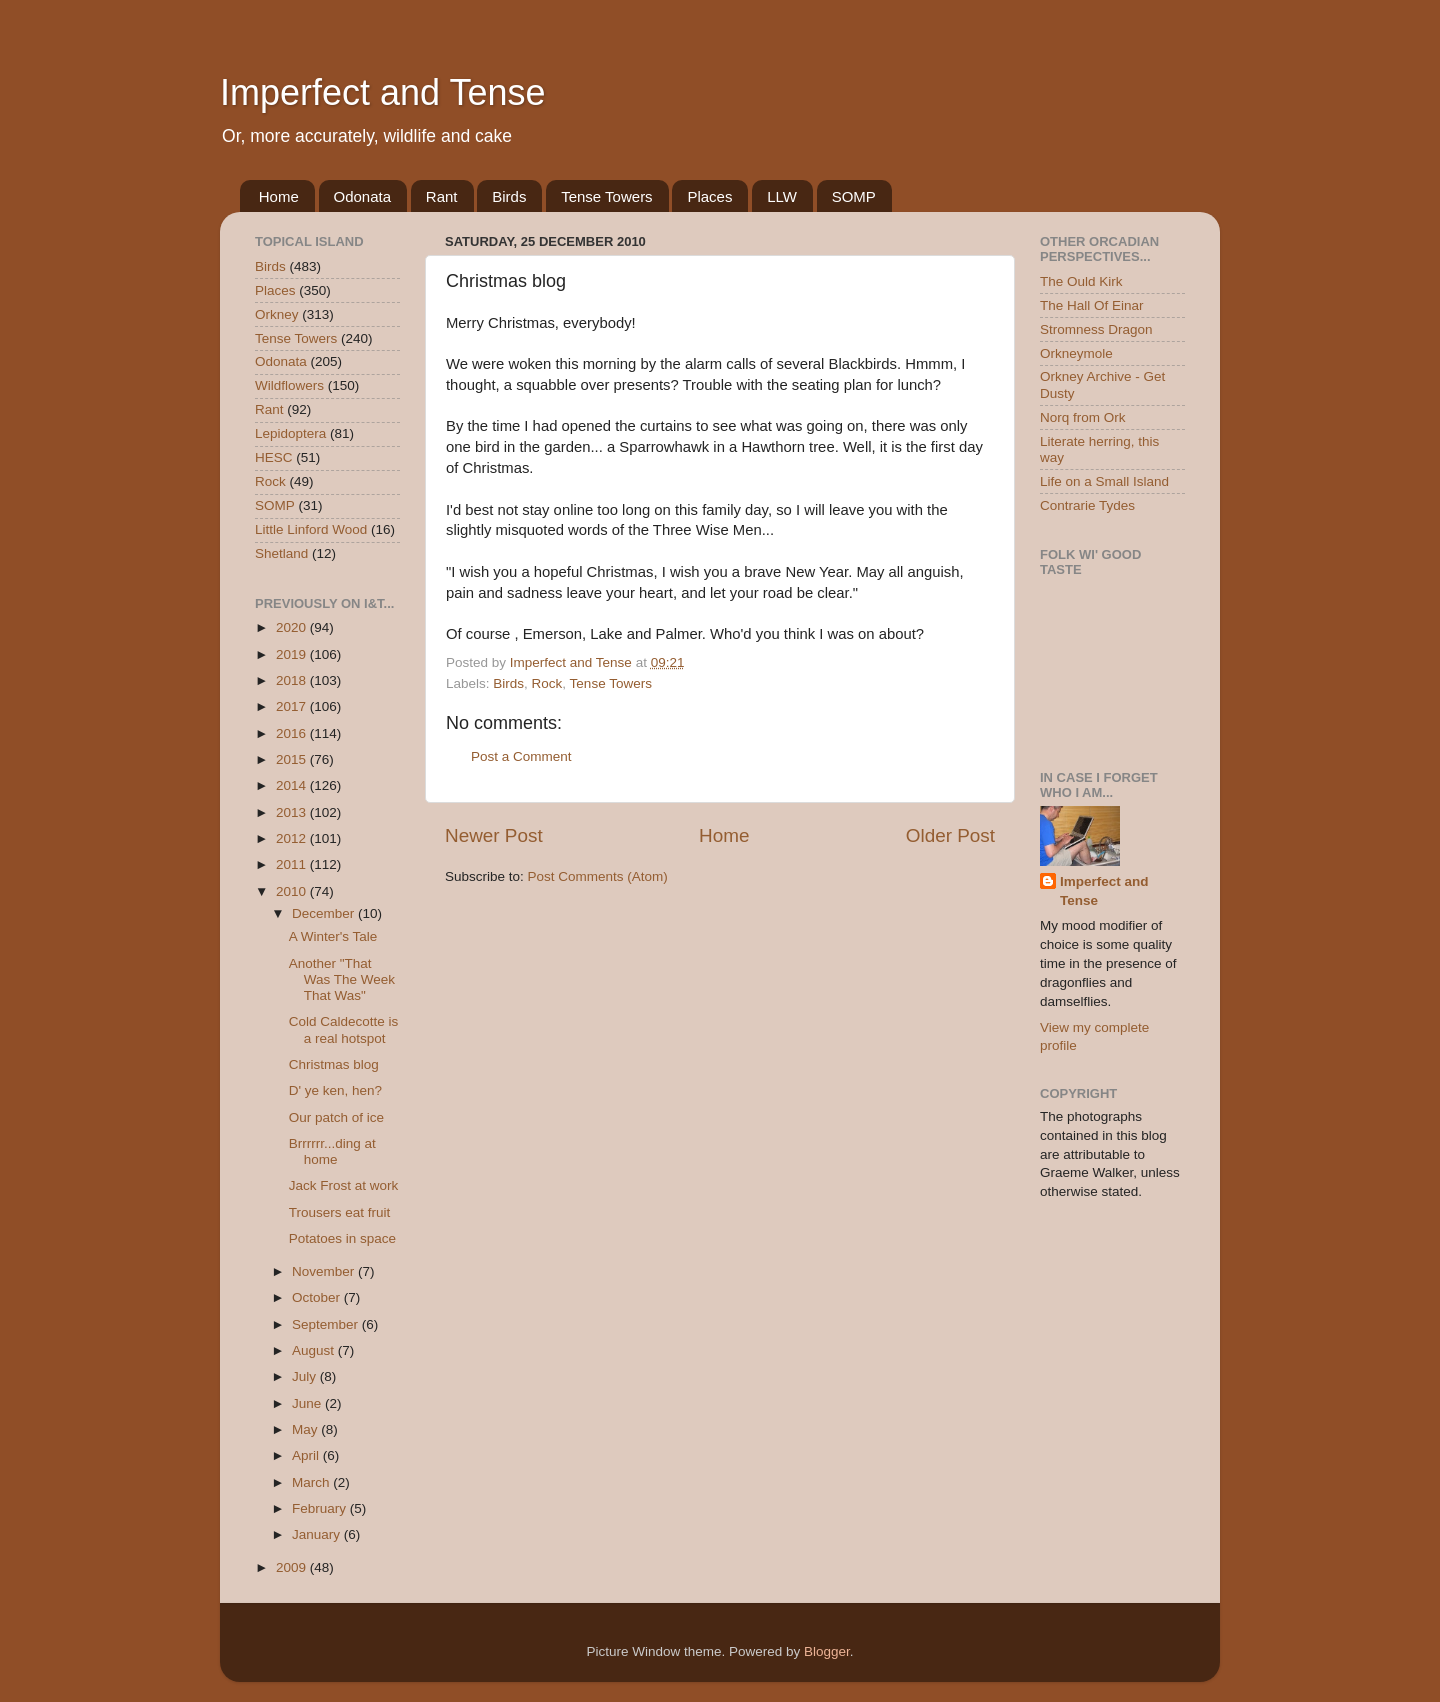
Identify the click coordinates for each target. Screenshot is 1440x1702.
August (315, 1350)
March (312, 1482)
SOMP (854, 196)
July (306, 1376)
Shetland (281, 553)
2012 (293, 838)
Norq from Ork (1083, 417)
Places (709, 196)
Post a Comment (521, 756)
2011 (293, 864)
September (327, 1324)
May (306, 1429)
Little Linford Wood (311, 529)
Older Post (950, 835)
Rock (547, 683)
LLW (782, 196)
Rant (442, 196)
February (321, 1508)
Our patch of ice (336, 1117)
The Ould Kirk (1081, 281)
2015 (293, 759)
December (325, 913)
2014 (293, 785)
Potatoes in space (342, 1238)
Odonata (363, 196)
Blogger (827, 1651)
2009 (293, 1567)
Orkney (277, 314)
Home (279, 196)
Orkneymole (1076, 353)
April (307, 1455)
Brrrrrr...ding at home (332, 1151)
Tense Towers (606, 196)
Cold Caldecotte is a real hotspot (344, 1029)
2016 (293, 733)
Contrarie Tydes (1087, 505)
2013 (293, 812)
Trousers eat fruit (340, 1212)
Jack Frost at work (344, 1185)
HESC (274, 457)
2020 (293, 627)
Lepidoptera (290, 433)
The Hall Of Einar (1092, 305)
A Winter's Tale (333, 936)
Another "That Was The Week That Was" (342, 979)
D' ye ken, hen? (335, 1090)
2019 (293, 654)
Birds (509, 196)
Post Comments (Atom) (598, 876)
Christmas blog (334, 1064)
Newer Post (494, 835)
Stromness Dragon (1096, 329)
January (318, 1534)
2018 (293, 680)
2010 (293, 891)
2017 (293, 706)
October (318, 1297)
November (325, 1271)
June (308, 1403)
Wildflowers (289, 385)
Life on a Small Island (1104, 481)
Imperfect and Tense (383, 92)
